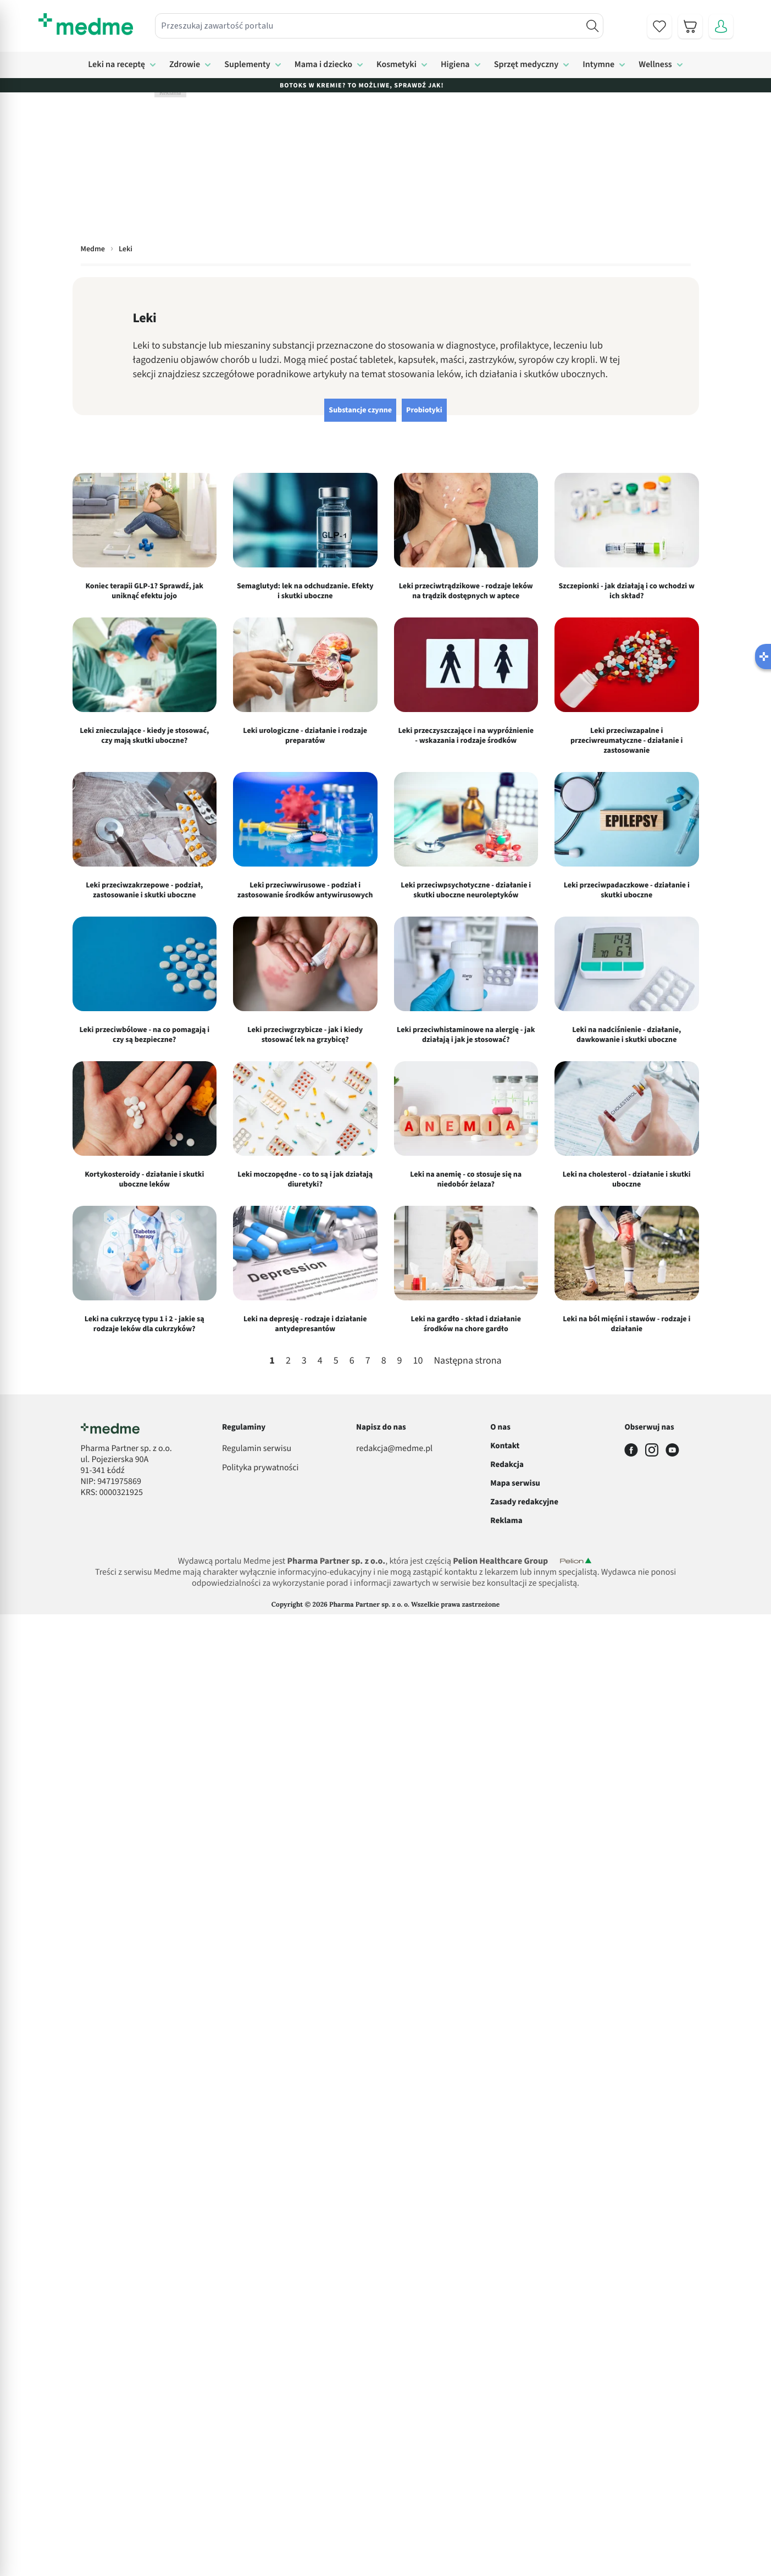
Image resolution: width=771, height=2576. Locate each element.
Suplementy (247, 65)
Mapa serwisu (515, 1483)
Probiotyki (424, 410)
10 (418, 1361)
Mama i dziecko (323, 65)
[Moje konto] (721, 26)
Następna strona (467, 1361)
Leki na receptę (116, 65)
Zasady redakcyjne (524, 1502)
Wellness (655, 65)
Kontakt (504, 1446)
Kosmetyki (396, 65)
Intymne (598, 65)
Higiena (455, 65)
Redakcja (507, 1464)
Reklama (506, 1520)
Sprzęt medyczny (526, 65)
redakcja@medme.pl (394, 1448)
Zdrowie (184, 65)
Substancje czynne (360, 410)
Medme (93, 249)
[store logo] (85, 24)
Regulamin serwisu (256, 1448)
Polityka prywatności (260, 1468)
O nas (500, 1427)
